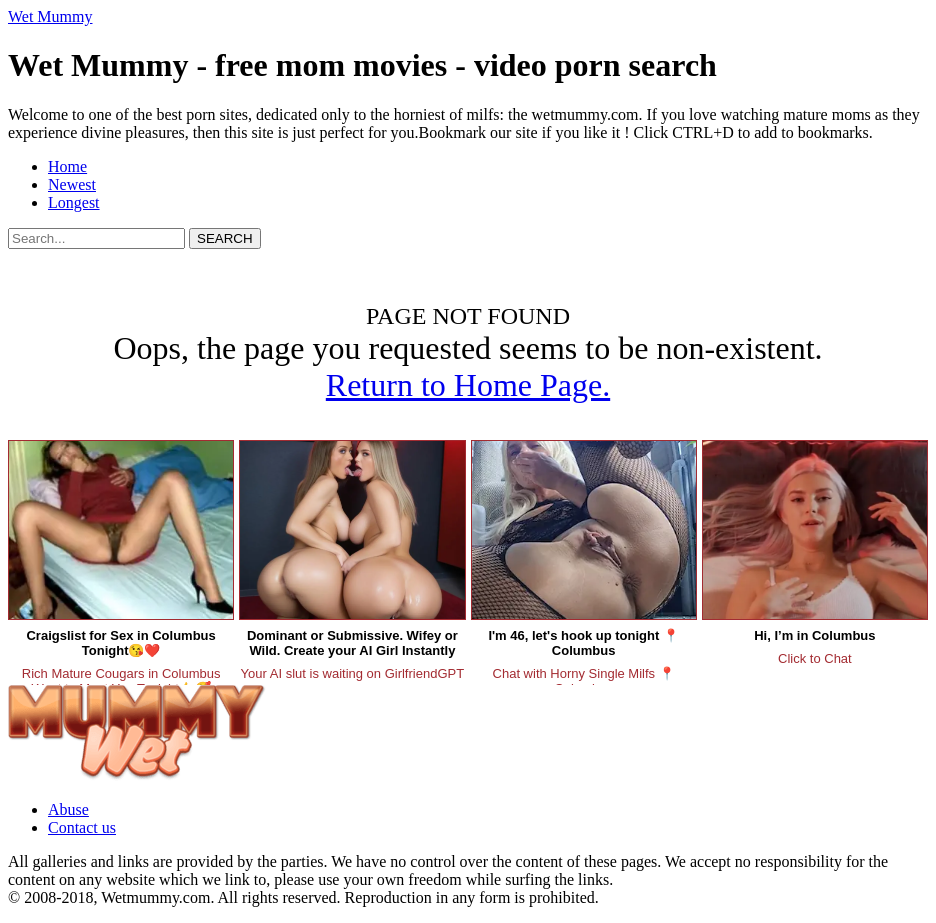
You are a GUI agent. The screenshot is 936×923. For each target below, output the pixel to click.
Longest (74, 202)
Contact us (82, 827)
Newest (72, 184)
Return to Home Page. (468, 385)
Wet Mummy (50, 16)
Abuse (68, 809)
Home (67, 166)
